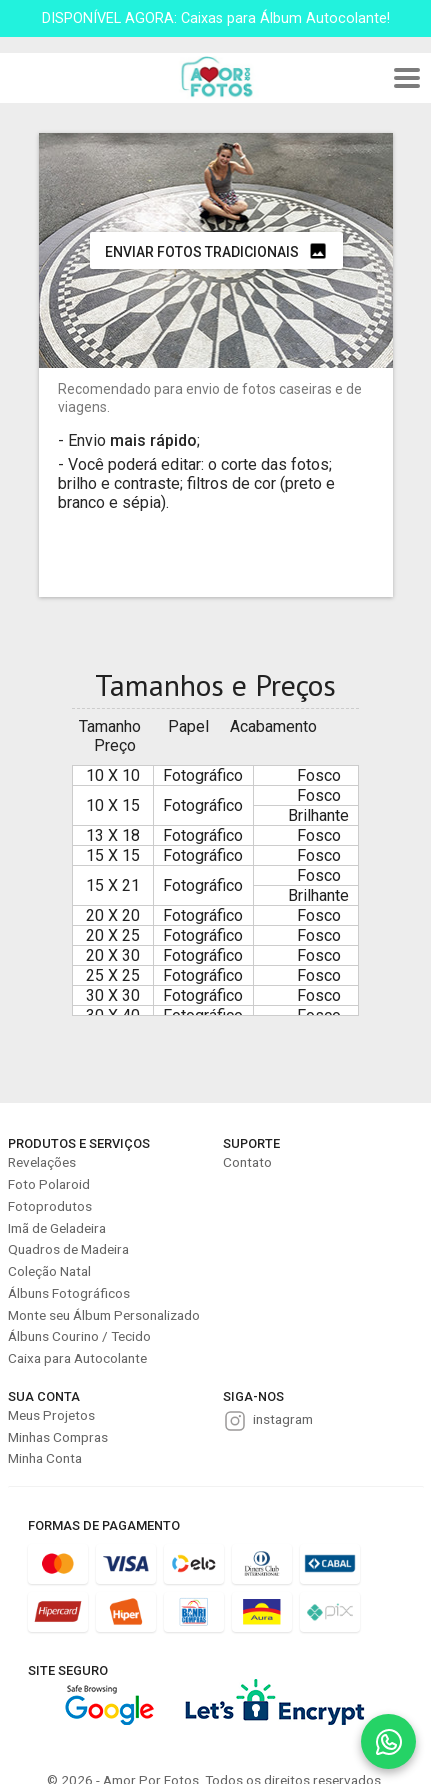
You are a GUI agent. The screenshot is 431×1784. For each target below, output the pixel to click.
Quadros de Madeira (68, 1249)
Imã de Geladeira (57, 1228)
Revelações (42, 1162)
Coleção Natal (49, 1271)
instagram (283, 1419)
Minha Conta (45, 1458)
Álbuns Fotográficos (69, 1293)
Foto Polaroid (49, 1184)
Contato (247, 1162)
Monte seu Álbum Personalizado (104, 1315)
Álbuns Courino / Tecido (79, 1336)
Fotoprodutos (50, 1206)
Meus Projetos (51, 1415)
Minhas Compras (58, 1437)
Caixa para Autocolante (77, 1358)
